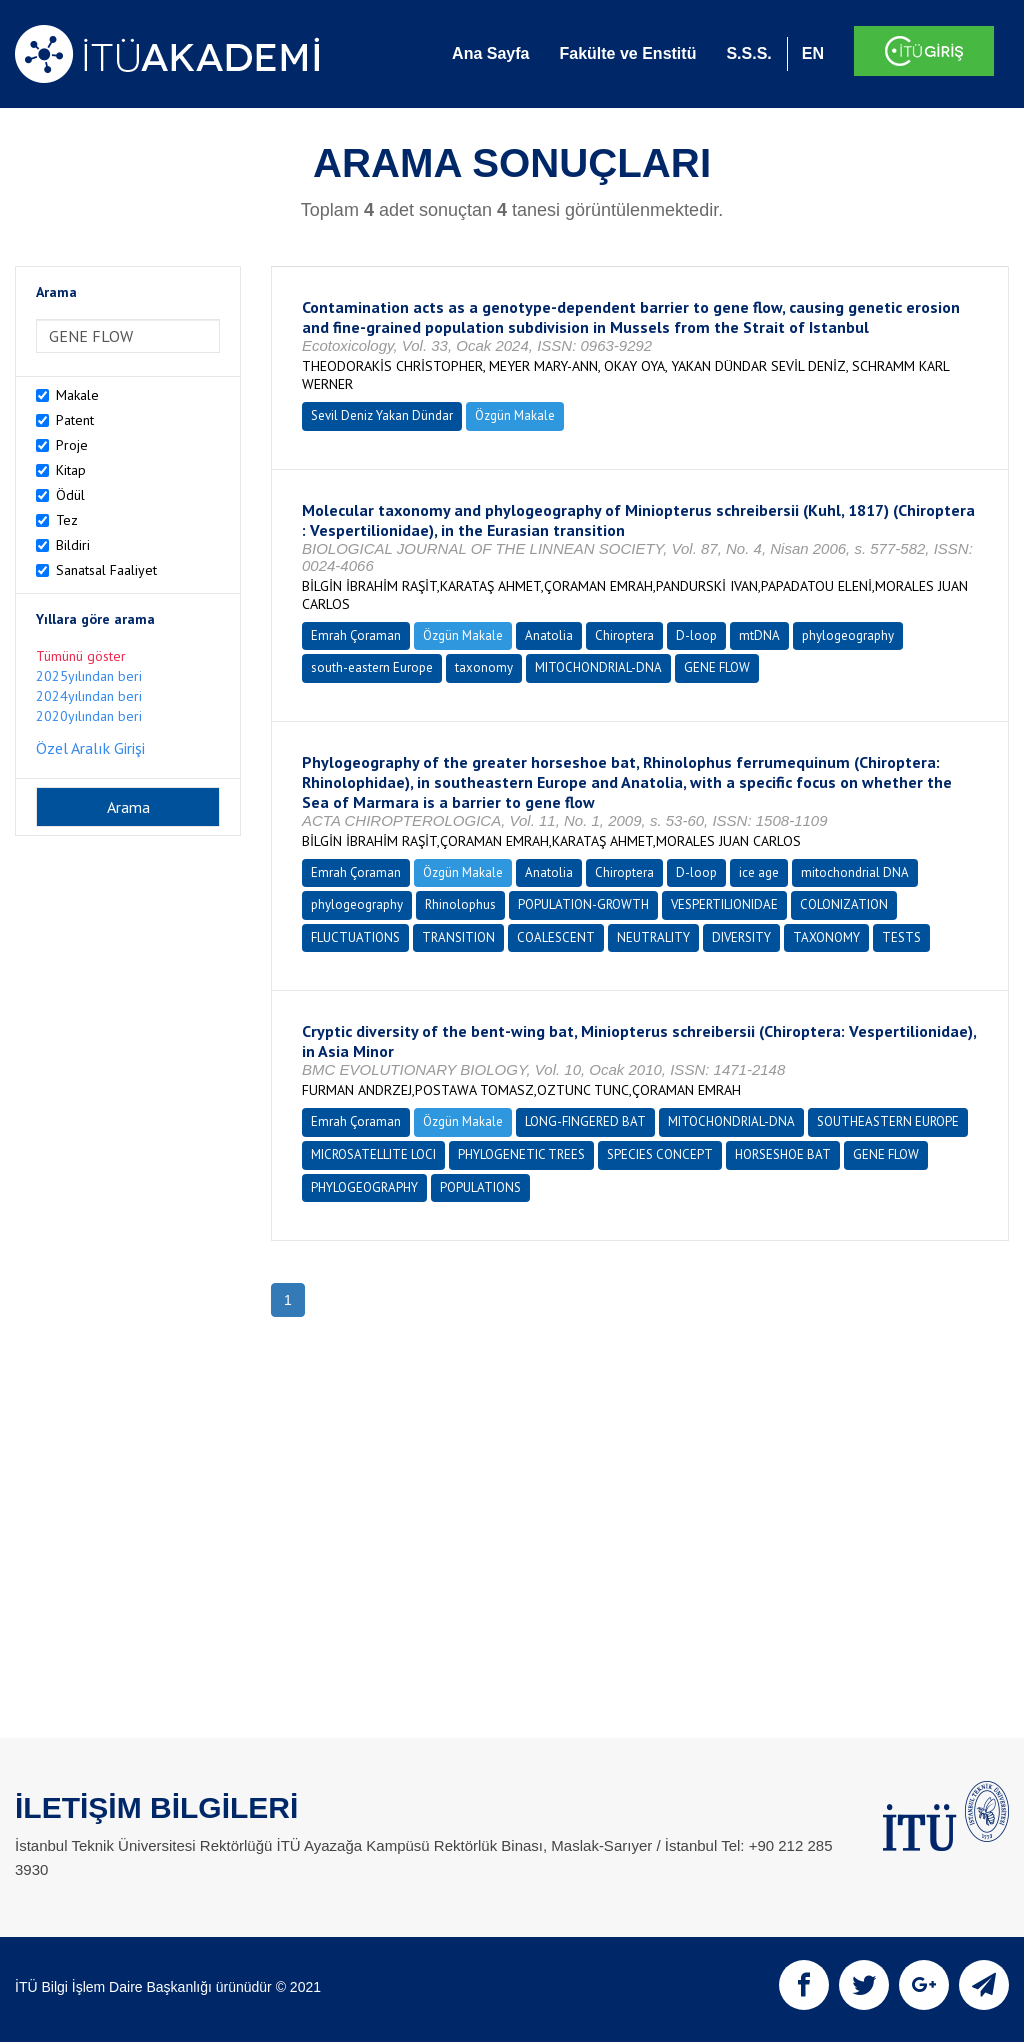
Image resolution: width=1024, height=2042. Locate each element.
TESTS (901, 937)
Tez (67, 520)
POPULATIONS (480, 1187)
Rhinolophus (460, 904)
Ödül (70, 495)
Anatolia (549, 635)
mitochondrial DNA (855, 872)
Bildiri (73, 545)
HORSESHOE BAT (783, 1154)
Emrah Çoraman (356, 635)
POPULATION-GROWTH (583, 904)
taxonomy (484, 667)
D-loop (696, 635)
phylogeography (848, 635)
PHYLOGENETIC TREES (521, 1154)
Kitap (71, 470)
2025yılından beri (89, 676)
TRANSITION (458, 937)
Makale (77, 395)
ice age (759, 872)
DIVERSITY (741, 937)
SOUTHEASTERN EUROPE (888, 1121)
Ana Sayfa (490, 53)
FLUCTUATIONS (355, 937)
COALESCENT (556, 937)
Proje (72, 445)
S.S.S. (748, 53)
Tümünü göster (81, 656)
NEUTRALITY (653, 937)
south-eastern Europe (372, 667)
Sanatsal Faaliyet (106, 570)
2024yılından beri (89, 696)
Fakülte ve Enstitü (627, 53)
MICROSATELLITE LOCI (373, 1154)
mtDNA (759, 635)
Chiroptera (624, 635)
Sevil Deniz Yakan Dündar (382, 415)
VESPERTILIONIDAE (724, 904)
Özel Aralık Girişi (90, 748)
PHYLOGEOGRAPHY (364, 1187)
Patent (75, 420)
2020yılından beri (89, 716)
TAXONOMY (826, 937)
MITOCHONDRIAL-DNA (598, 667)
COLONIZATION (844, 904)
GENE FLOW (717, 667)
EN (813, 53)
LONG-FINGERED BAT (585, 1121)
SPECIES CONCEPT (660, 1154)
